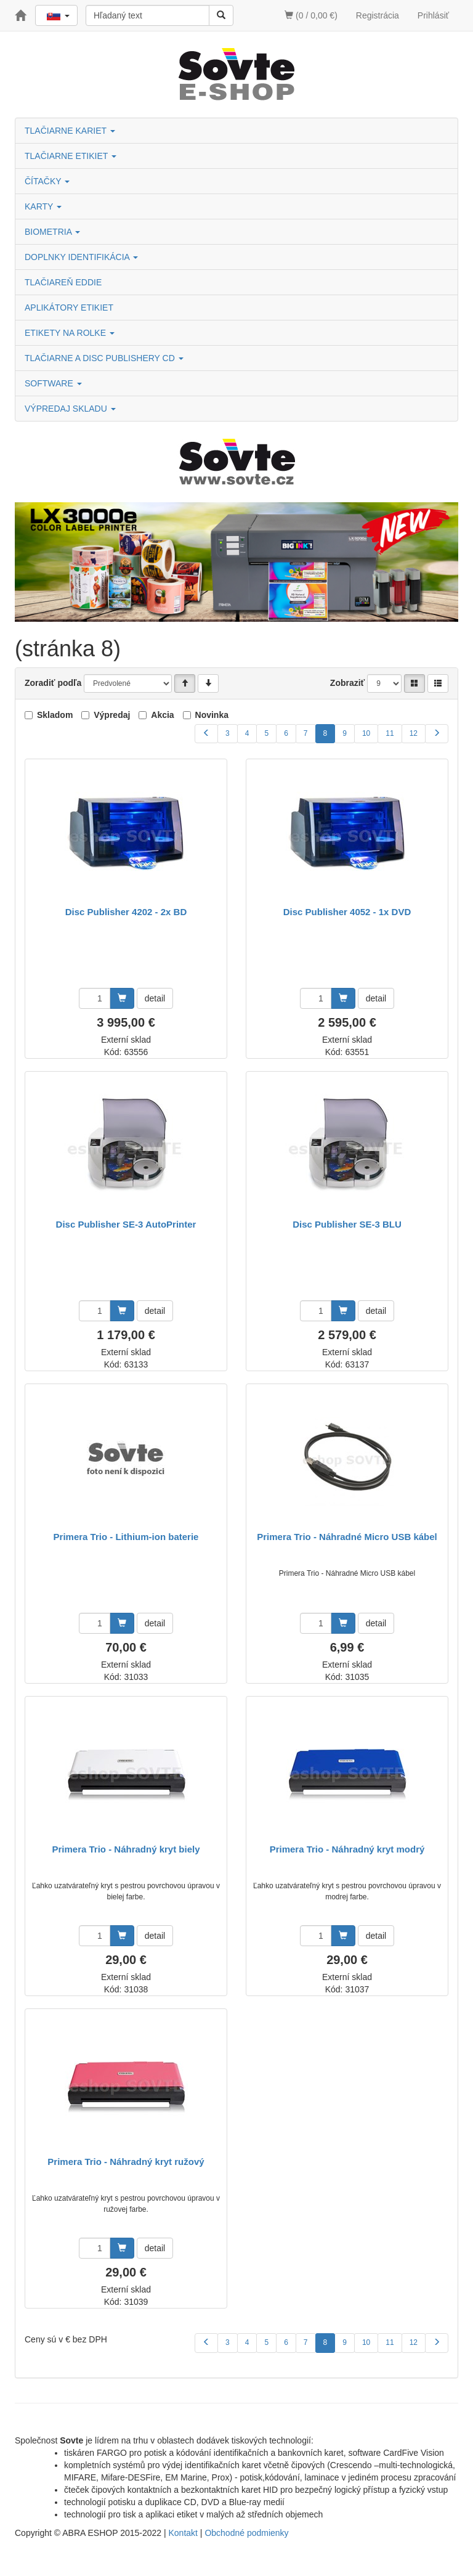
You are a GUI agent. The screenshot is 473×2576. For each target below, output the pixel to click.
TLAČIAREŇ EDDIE (63, 282)
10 (366, 733)
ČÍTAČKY (47, 181)
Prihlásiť (433, 15)
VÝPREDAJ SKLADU (70, 409)
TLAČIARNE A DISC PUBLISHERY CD (104, 358)
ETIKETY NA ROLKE (70, 333)
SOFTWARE (53, 383)
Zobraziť (347, 683)
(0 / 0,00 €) (311, 15)
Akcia (162, 715)
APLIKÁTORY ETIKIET (69, 307)
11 (390, 733)
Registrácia (377, 15)
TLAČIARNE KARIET (70, 131)
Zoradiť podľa (53, 683)
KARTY (43, 206)
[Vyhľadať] (221, 15)
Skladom (55, 715)
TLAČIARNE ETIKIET (70, 156)
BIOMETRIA (52, 232)
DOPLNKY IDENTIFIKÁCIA (81, 257)
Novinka (211, 715)
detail (155, 998)
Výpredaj (112, 715)
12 (414, 733)
